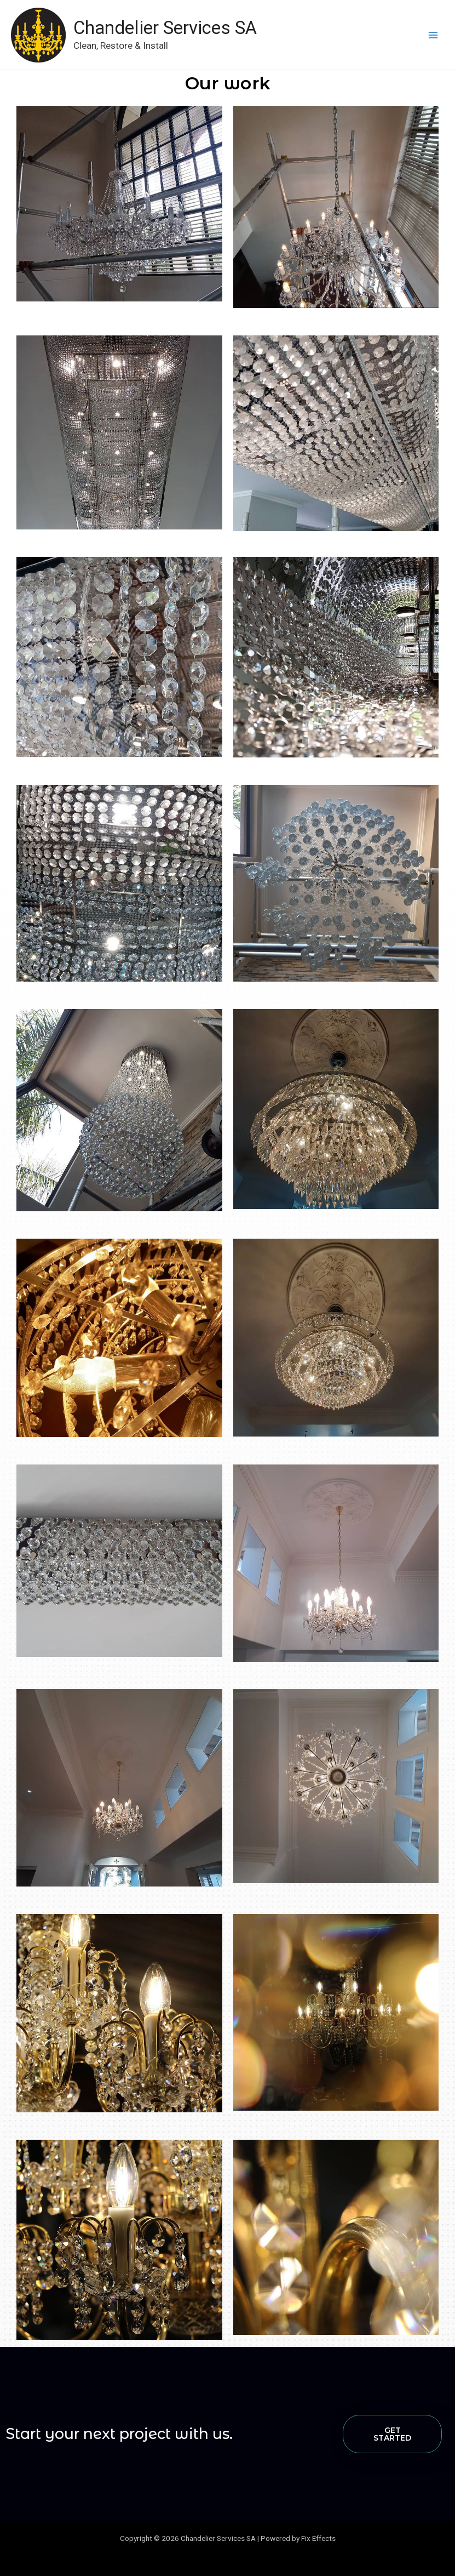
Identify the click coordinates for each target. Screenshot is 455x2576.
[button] (392, 2434)
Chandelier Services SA (170, 27)
